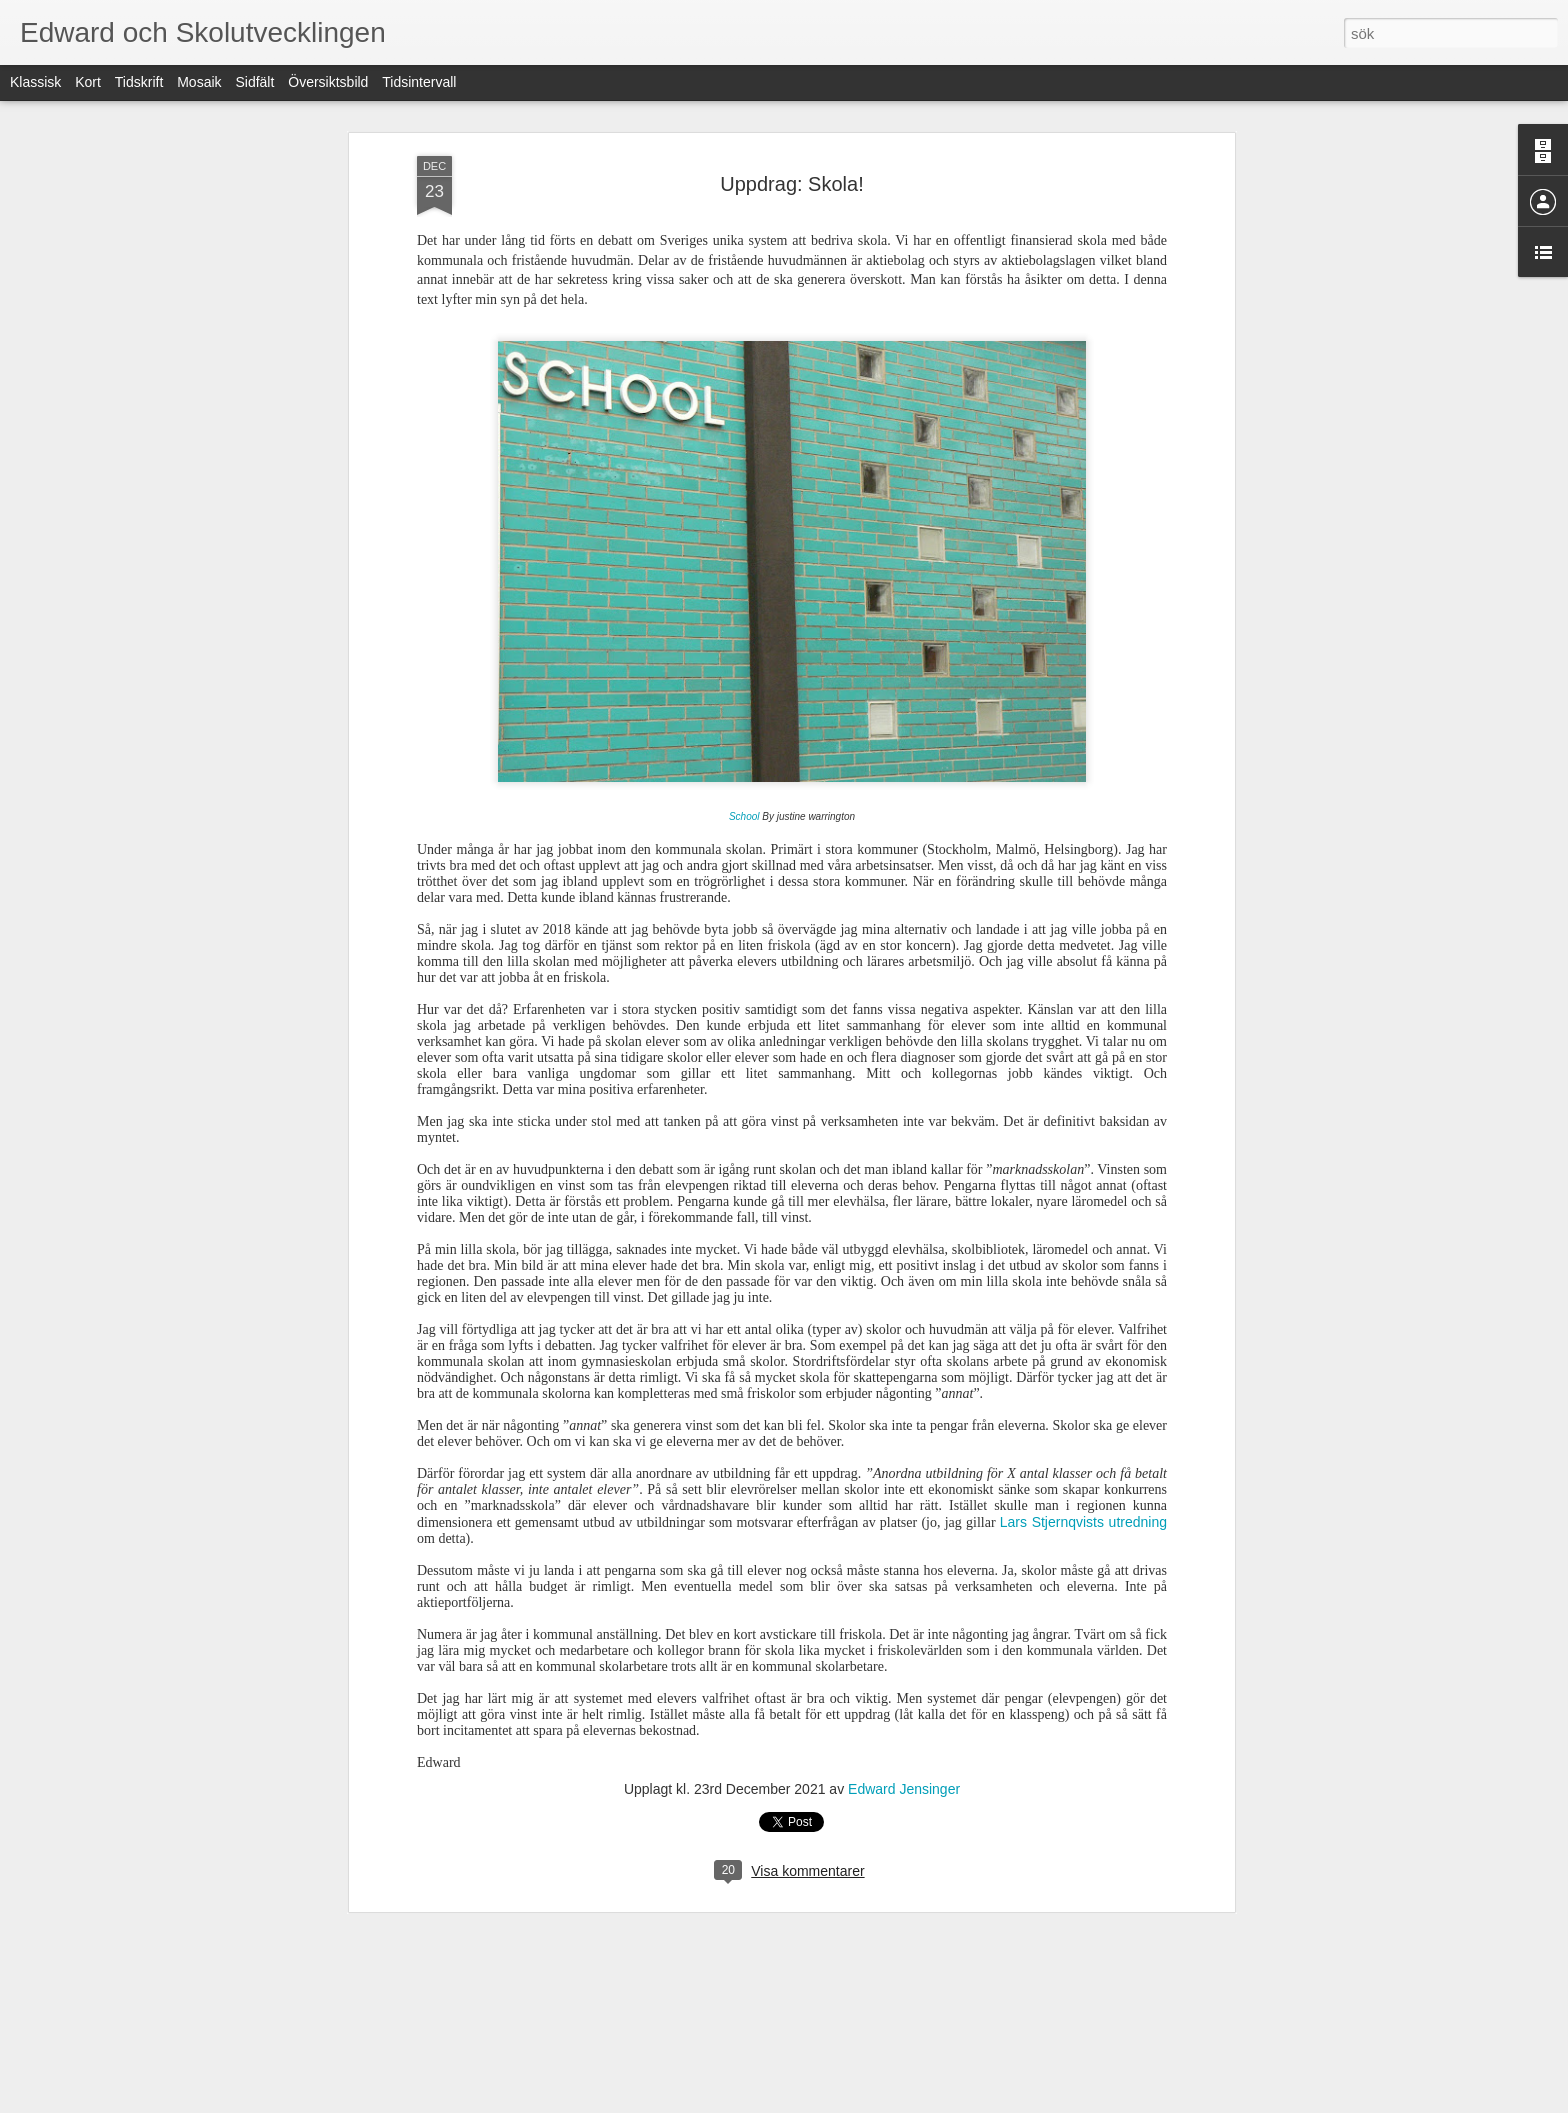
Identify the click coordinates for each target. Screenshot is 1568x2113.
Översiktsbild (328, 82)
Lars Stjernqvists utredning (1083, 1522)
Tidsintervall (419, 82)
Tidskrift (139, 82)
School (744, 816)
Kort (88, 82)
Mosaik (199, 82)
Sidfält (254, 82)
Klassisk (35, 82)
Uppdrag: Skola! (791, 184)
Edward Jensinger (904, 1789)
